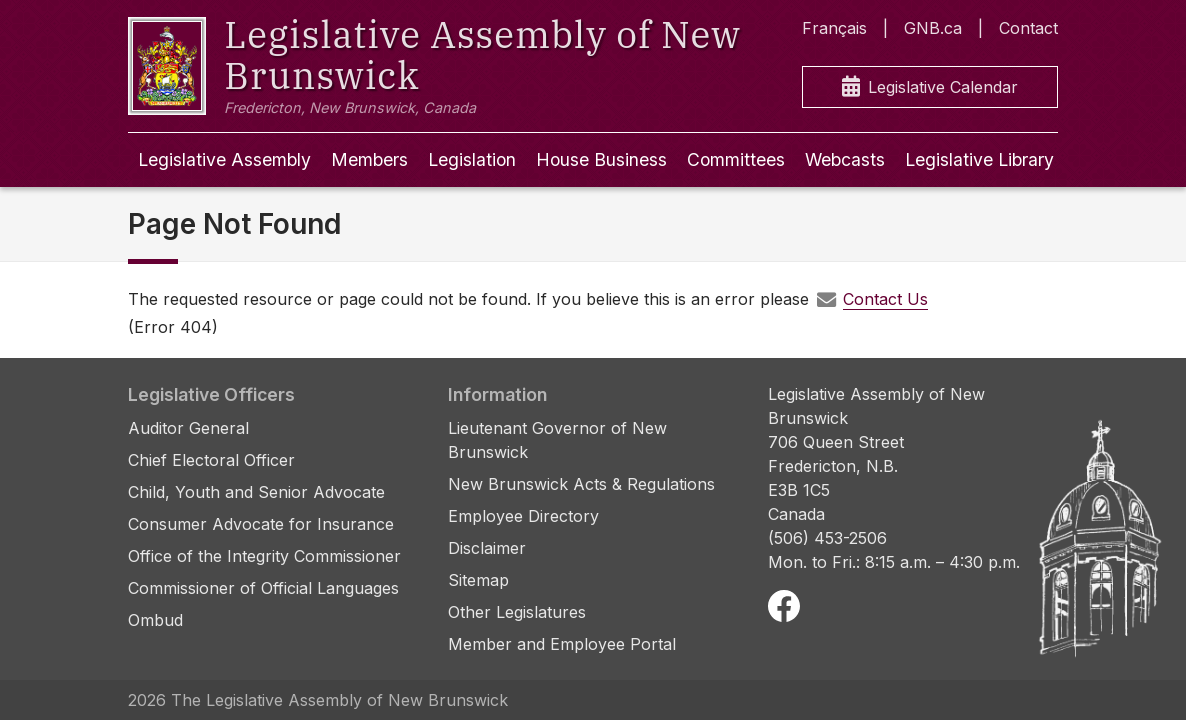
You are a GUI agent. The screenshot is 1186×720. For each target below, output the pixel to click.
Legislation (472, 159)
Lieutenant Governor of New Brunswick (557, 440)
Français (834, 28)
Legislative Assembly (224, 159)
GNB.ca (933, 28)
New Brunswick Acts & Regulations (581, 484)
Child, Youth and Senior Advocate (256, 492)
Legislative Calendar (930, 87)
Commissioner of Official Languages (263, 588)
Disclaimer (487, 548)
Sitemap (478, 580)
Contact (1028, 28)
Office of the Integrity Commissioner (264, 556)
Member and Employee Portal (562, 644)
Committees (736, 159)
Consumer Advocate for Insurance (261, 524)
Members (369, 159)
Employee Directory (523, 516)
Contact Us (885, 299)
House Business (601, 159)
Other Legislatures (517, 612)
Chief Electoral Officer (211, 460)
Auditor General (188, 428)
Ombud (155, 620)
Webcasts (845, 159)
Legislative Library (979, 159)
